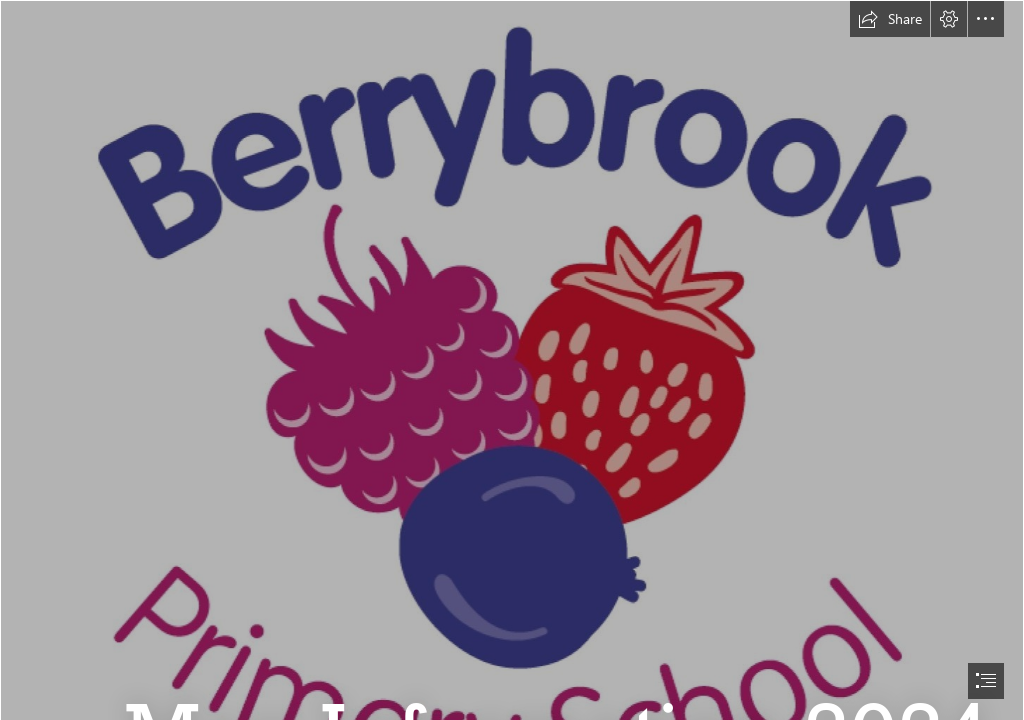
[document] (512, 360)
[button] (890, 19)
